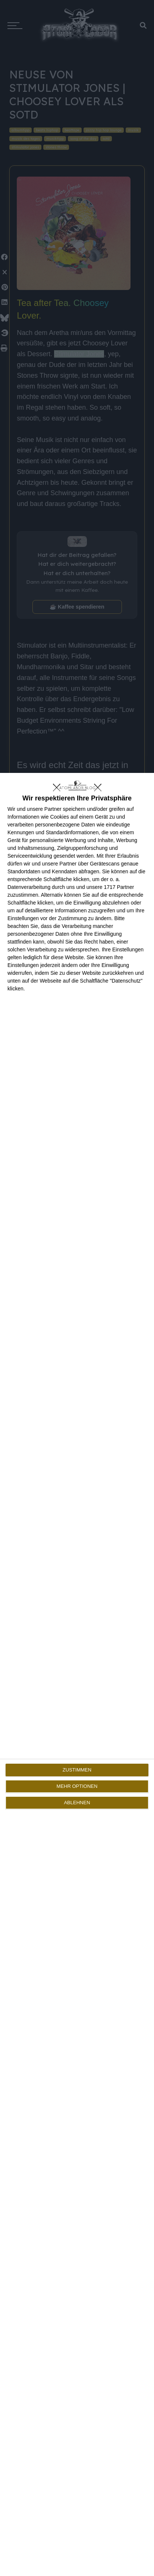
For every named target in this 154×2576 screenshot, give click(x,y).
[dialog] (77, 1674)
